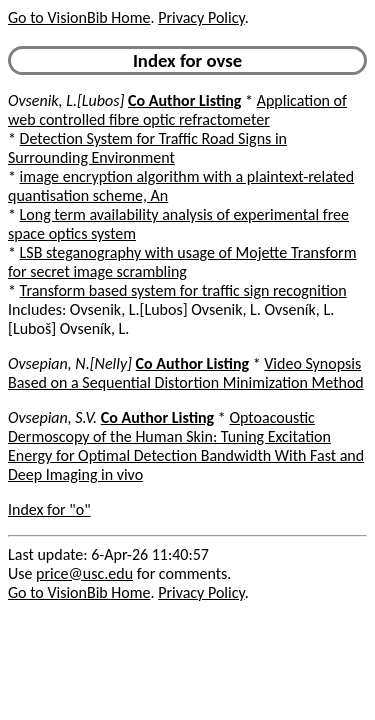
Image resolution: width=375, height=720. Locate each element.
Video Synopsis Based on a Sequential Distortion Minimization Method (186, 373)
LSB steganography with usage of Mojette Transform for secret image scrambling (182, 262)
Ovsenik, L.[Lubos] (66, 100)
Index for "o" (49, 509)
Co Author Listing (184, 100)
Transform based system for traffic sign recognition (183, 290)
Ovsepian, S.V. (52, 417)
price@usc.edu (84, 573)
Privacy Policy (201, 17)
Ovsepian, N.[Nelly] (70, 363)
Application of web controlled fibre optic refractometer (177, 110)
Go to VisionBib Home (79, 17)
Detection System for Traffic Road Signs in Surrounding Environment (147, 148)
